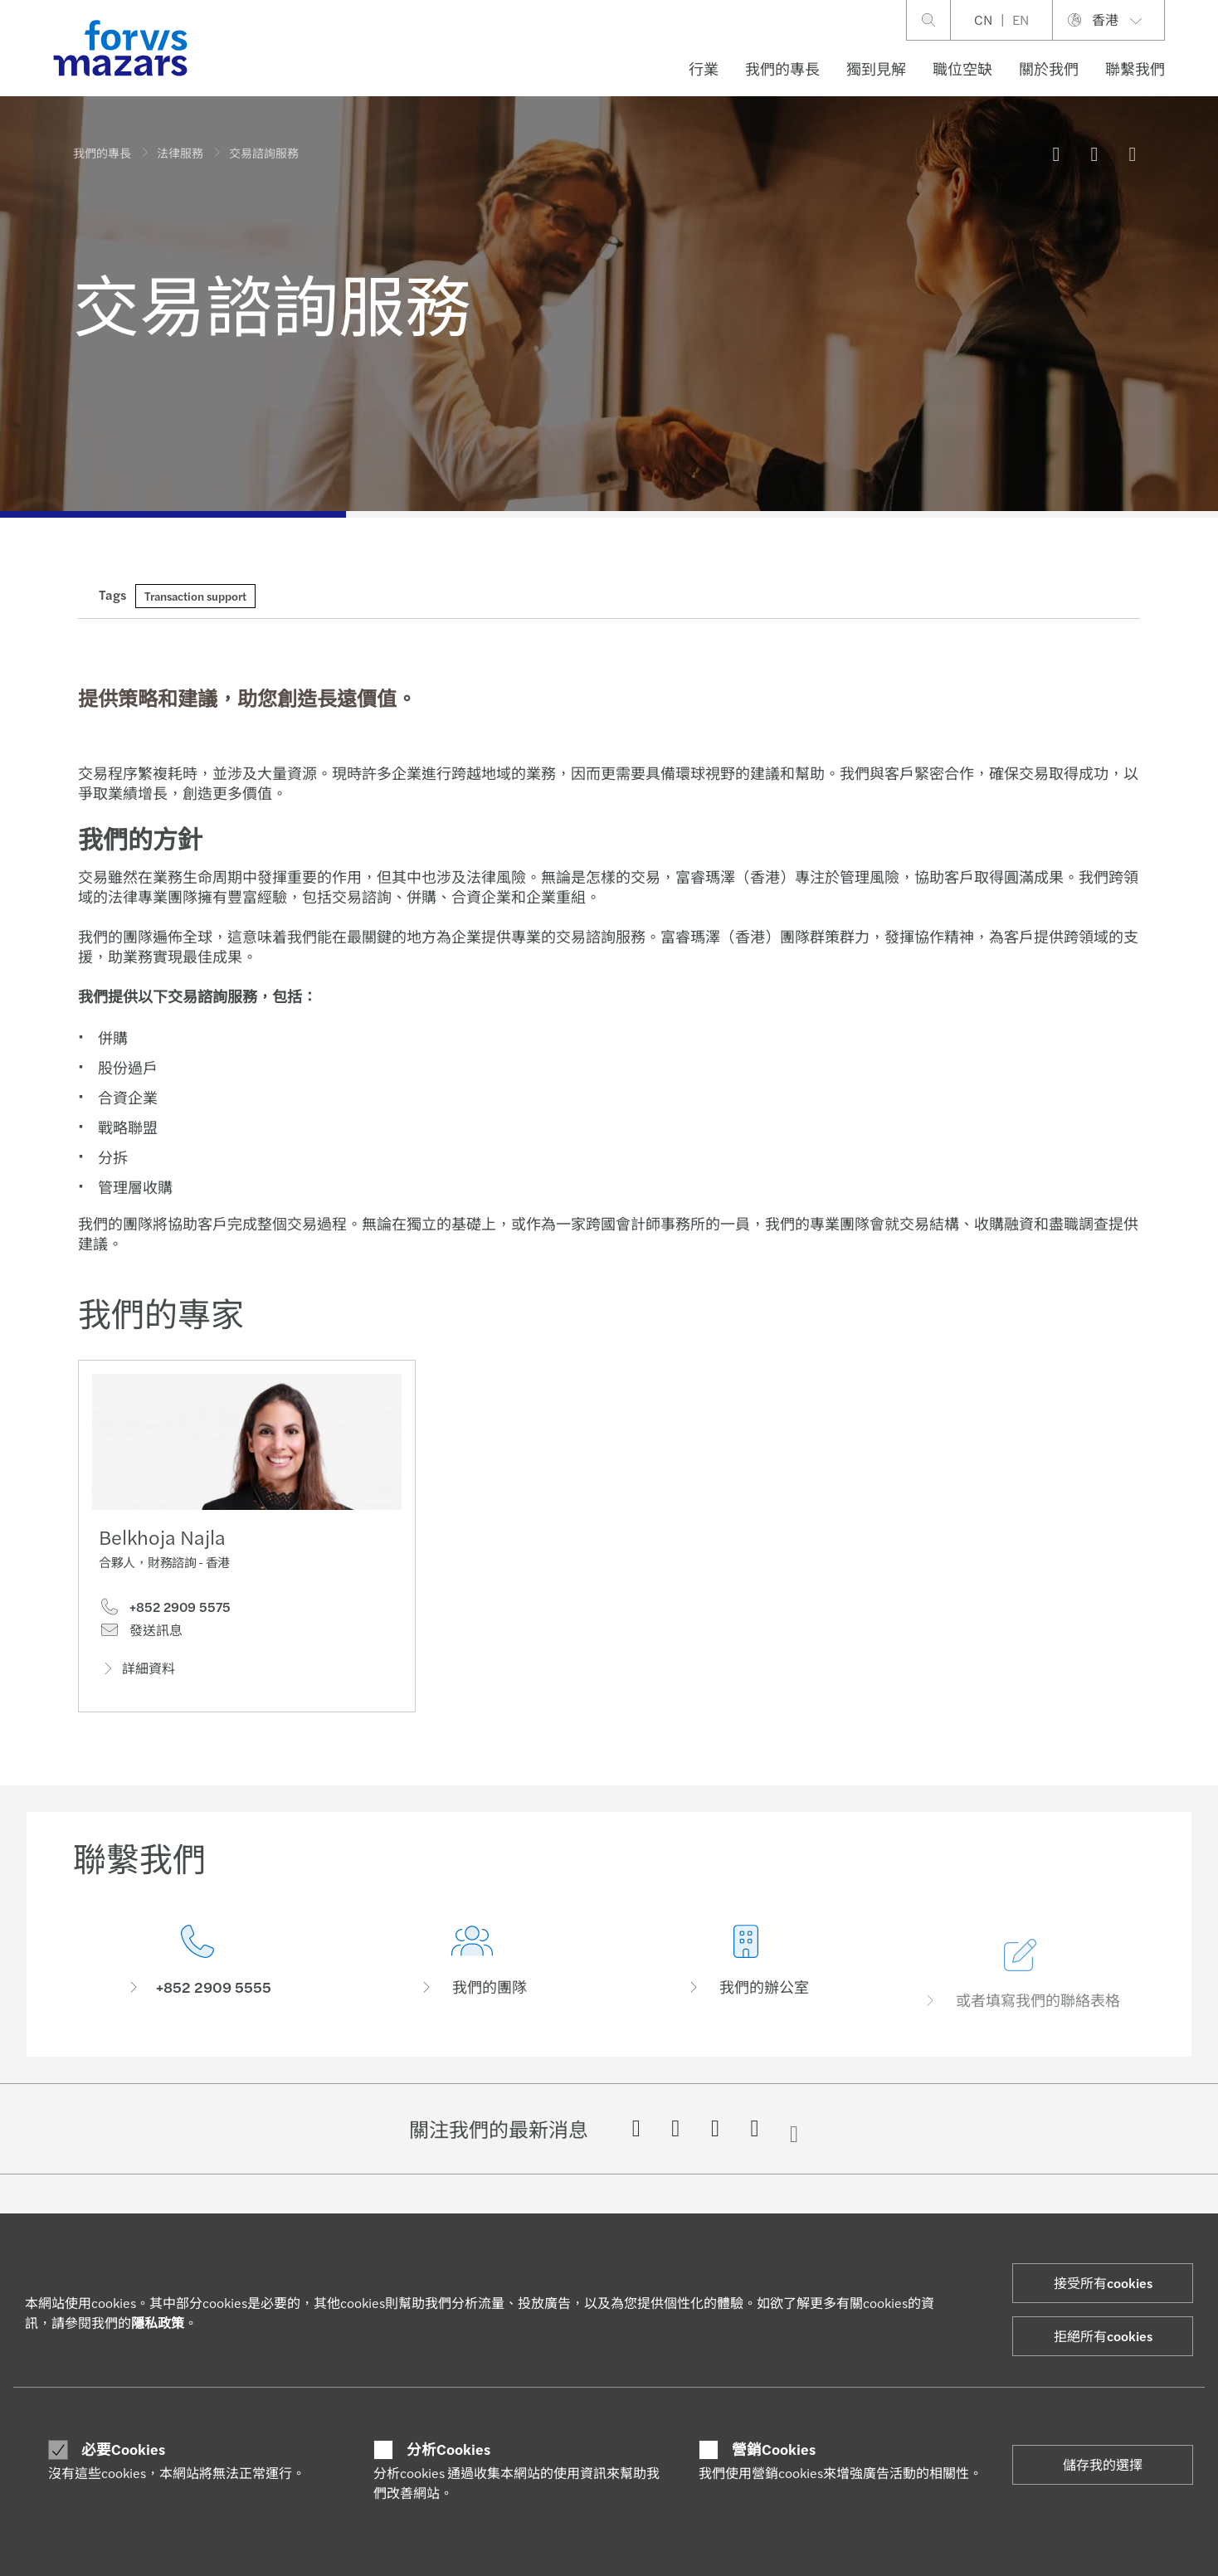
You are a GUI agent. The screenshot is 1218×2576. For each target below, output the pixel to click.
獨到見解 (876, 68)
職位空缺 (962, 68)
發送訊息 (141, 1634)
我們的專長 (782, 68)
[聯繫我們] (198, 1989)
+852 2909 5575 (165, 1611)
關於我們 (1049, 68)
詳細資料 (137, 1672)
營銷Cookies (774, 2449)
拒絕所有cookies (1103, 2335)
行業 (704, 68)
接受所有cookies (1103, 2282)
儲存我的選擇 (1102, 2464)
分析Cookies (448, 2449)
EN (1020, 19)
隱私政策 (157, 2322)
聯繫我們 (1135, 68)
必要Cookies (123, 2449)
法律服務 (180, 152)
